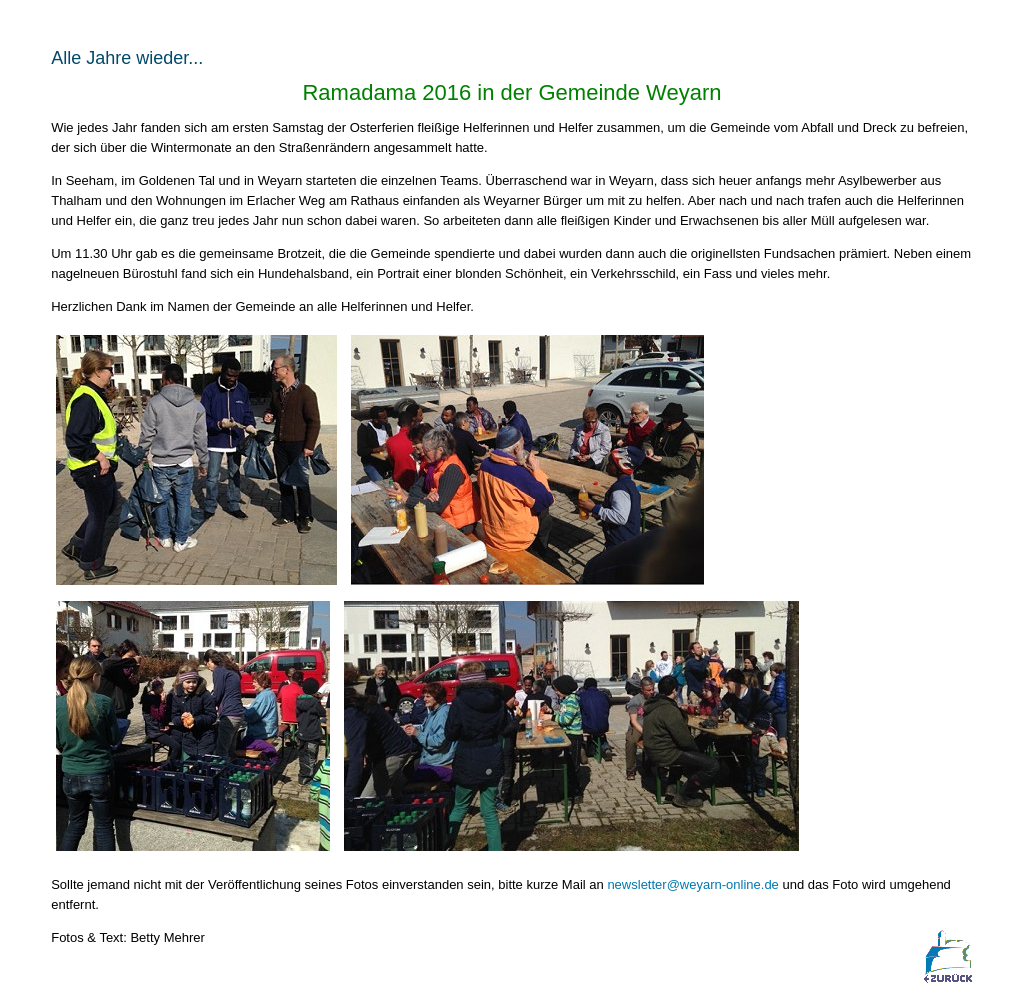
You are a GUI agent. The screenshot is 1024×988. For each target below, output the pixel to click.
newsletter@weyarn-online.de (694, 884)
